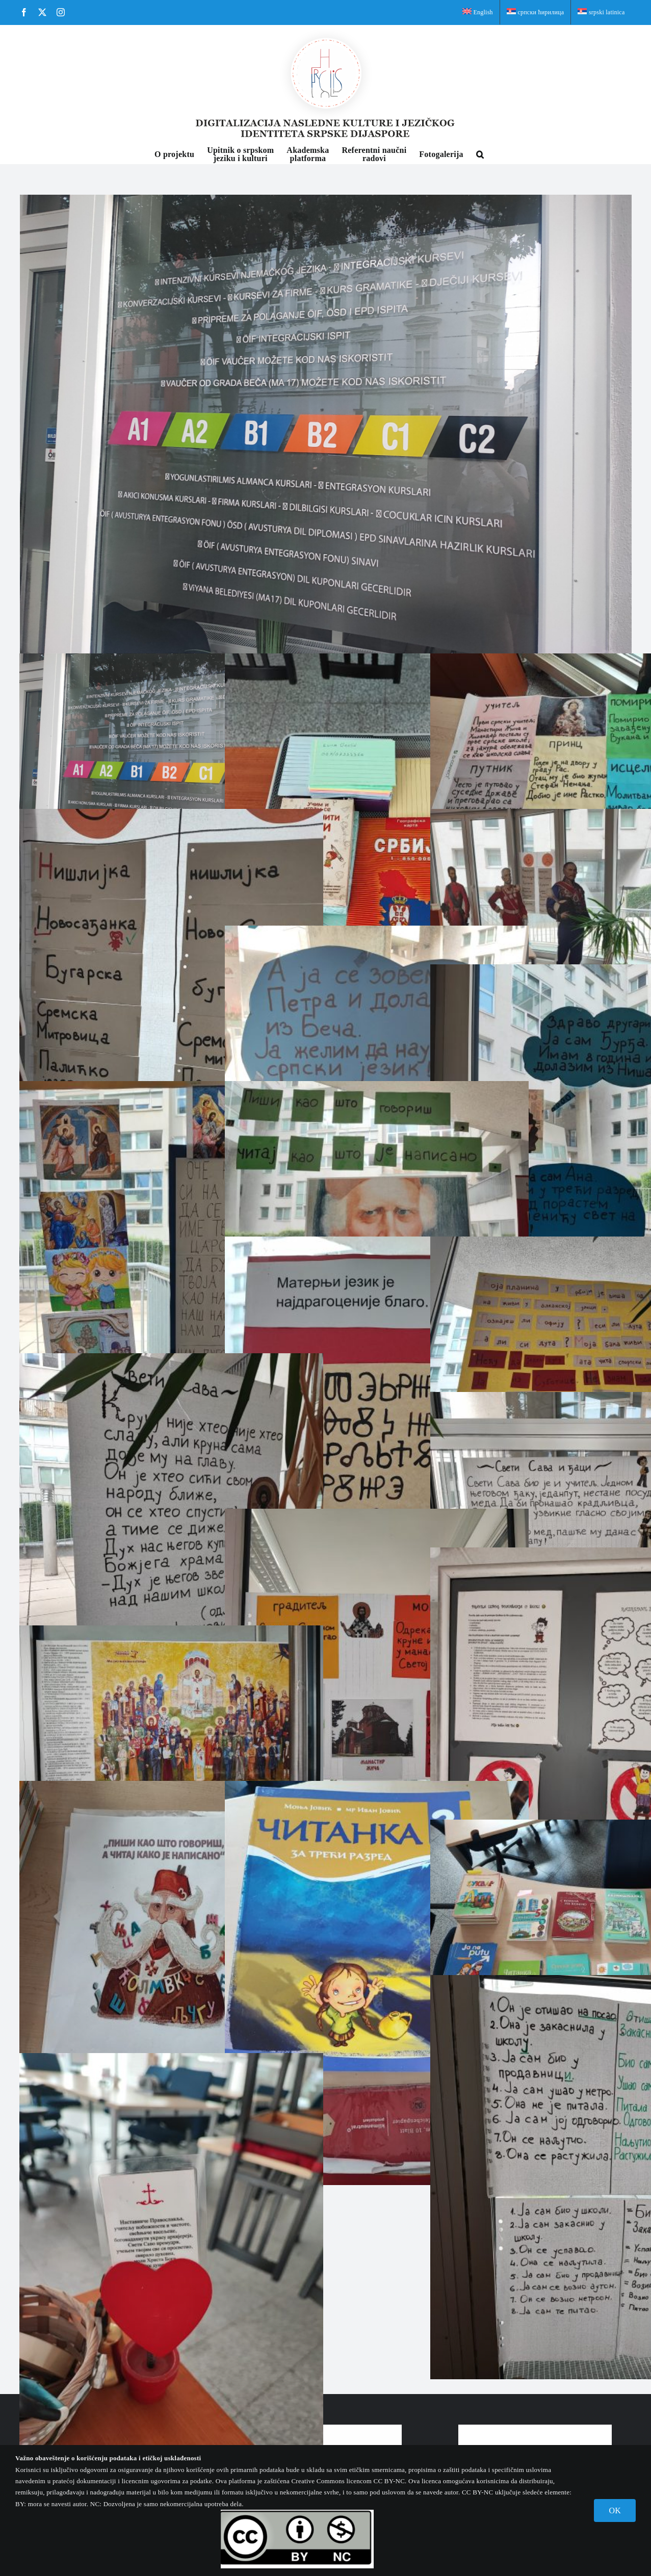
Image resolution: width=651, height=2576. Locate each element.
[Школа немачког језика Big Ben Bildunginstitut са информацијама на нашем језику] (326, 424)
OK (615, 2510)
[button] (480, 153)
